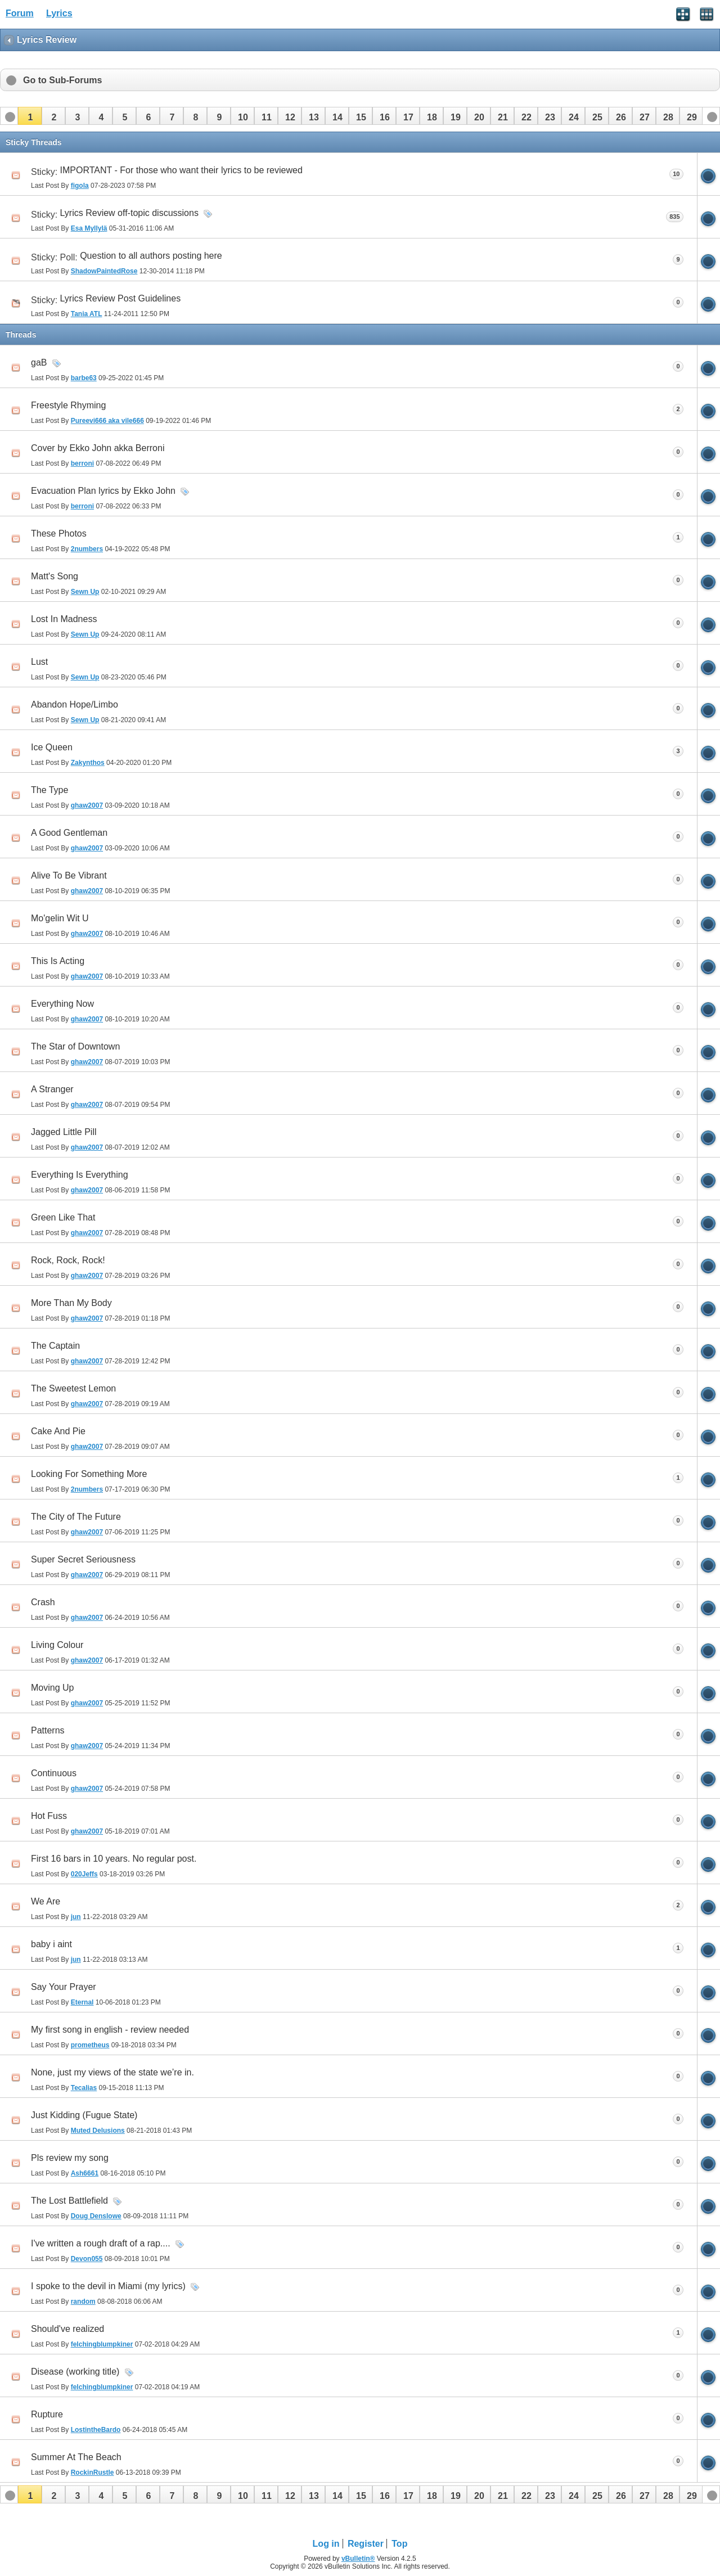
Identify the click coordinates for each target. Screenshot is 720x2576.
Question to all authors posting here (151, 255)
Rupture (47, 2414)
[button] (30, 116)
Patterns (48, 1730)
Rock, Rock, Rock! (68, 1260)
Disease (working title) (75, 2371)
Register (366, 2543)
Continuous (53, 1773)
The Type (49, 790)
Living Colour (57, 1645)
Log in (326, 2543)
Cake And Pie (58, 1431)
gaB (39, 362)
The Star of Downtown (75, 1046)
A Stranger (52, 1089)
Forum (20, 13)
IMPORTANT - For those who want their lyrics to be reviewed (181, 170)
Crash (43, 1602)
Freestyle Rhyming (68, 405)
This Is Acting (57, 961)
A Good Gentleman (69, 832)
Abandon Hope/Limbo (74, 704)
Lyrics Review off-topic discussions (129, 213)
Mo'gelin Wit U (60, 918)
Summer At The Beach (76, 2457)
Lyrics (59, 13)
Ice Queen (52, 747)
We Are (45, 1901)
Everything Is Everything (79, 1174)
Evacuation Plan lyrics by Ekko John (103, 491)
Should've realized (67, 2329)
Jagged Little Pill (64, 1132)
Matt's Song (54, 576)
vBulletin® (358, 2559)
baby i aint (51, 1944)
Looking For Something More (89, 1474)
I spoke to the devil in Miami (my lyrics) (108, 2286)
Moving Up (52, 1687)
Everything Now (62, 1003)
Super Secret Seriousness (83, 1559)
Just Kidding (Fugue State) (84, 2115)
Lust (39, 661)
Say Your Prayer (63, 1987)
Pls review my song (70, 2158)
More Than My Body (71, 1303)
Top (399, 2543)
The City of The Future (76, 1516)
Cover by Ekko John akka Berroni (97, 448)
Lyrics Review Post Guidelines (120, 298)
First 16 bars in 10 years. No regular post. (113, 1858)
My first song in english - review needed (110, 2029)
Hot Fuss (49, 1816)
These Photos (59, 533)
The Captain (55, 1345)
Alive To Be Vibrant (69, 875)
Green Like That (63, 1217)
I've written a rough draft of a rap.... (100, 2243)
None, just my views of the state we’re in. (112, 2072)
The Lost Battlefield (69, 2200)
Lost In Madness (64, 619)
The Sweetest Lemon (73, 1388)
